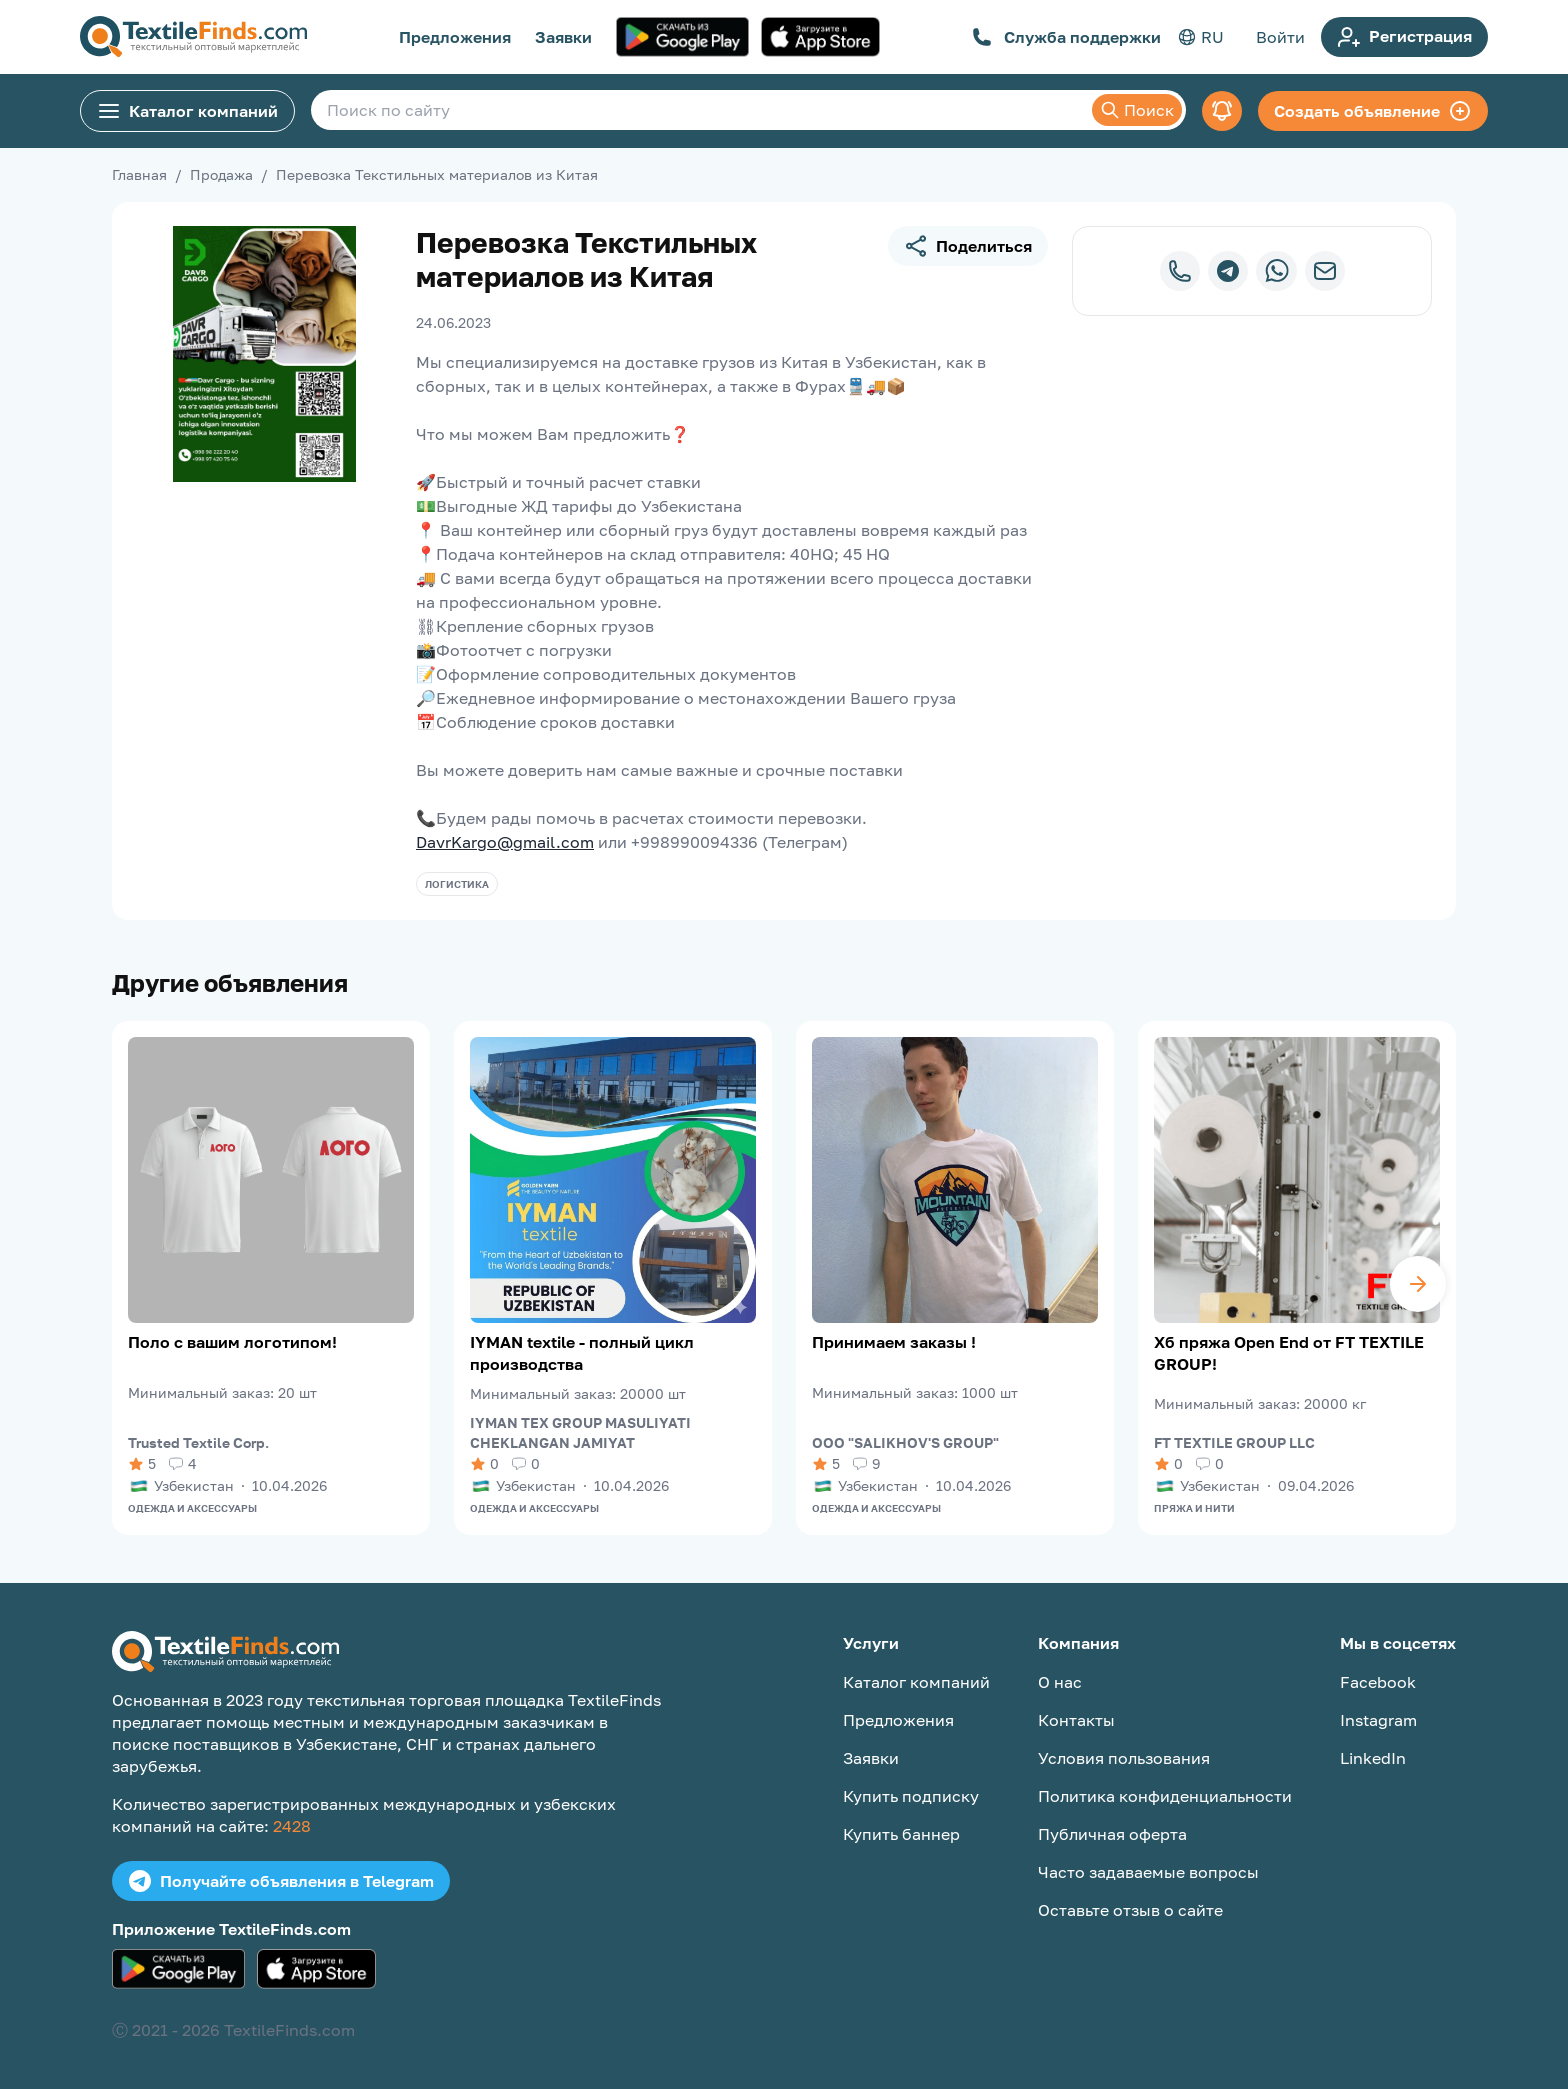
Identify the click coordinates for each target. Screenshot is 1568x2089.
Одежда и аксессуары (192, 1508)
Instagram (1378, 1720)
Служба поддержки (1066, 37)
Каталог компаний (187, 111)
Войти (1280, 37)
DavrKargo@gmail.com (505, 842)
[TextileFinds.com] (193, 37)
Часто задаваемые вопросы (1148, 1872)
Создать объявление (1373, 111)
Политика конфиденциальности (1165, 1796)
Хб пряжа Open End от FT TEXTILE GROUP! (1289, 1353)
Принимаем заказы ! (894, 1342)
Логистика (457, 884)
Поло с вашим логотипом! (232, 1342)
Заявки (563, 37)
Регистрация (1404, 37)
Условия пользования (1124, 1758)
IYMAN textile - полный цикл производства (582, 1353)
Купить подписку (911, 1796)
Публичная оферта (1112, 1834)
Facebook (1378, 1682)
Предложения (455, 37)
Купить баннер (901, 1834)
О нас (1060, 1682)
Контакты (1076, 1720)
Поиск (1137, 110)
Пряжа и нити (1194, 1508)
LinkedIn (1373, 1758)
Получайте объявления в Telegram (281, 1881)
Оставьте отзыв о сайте (1130, 1910)
